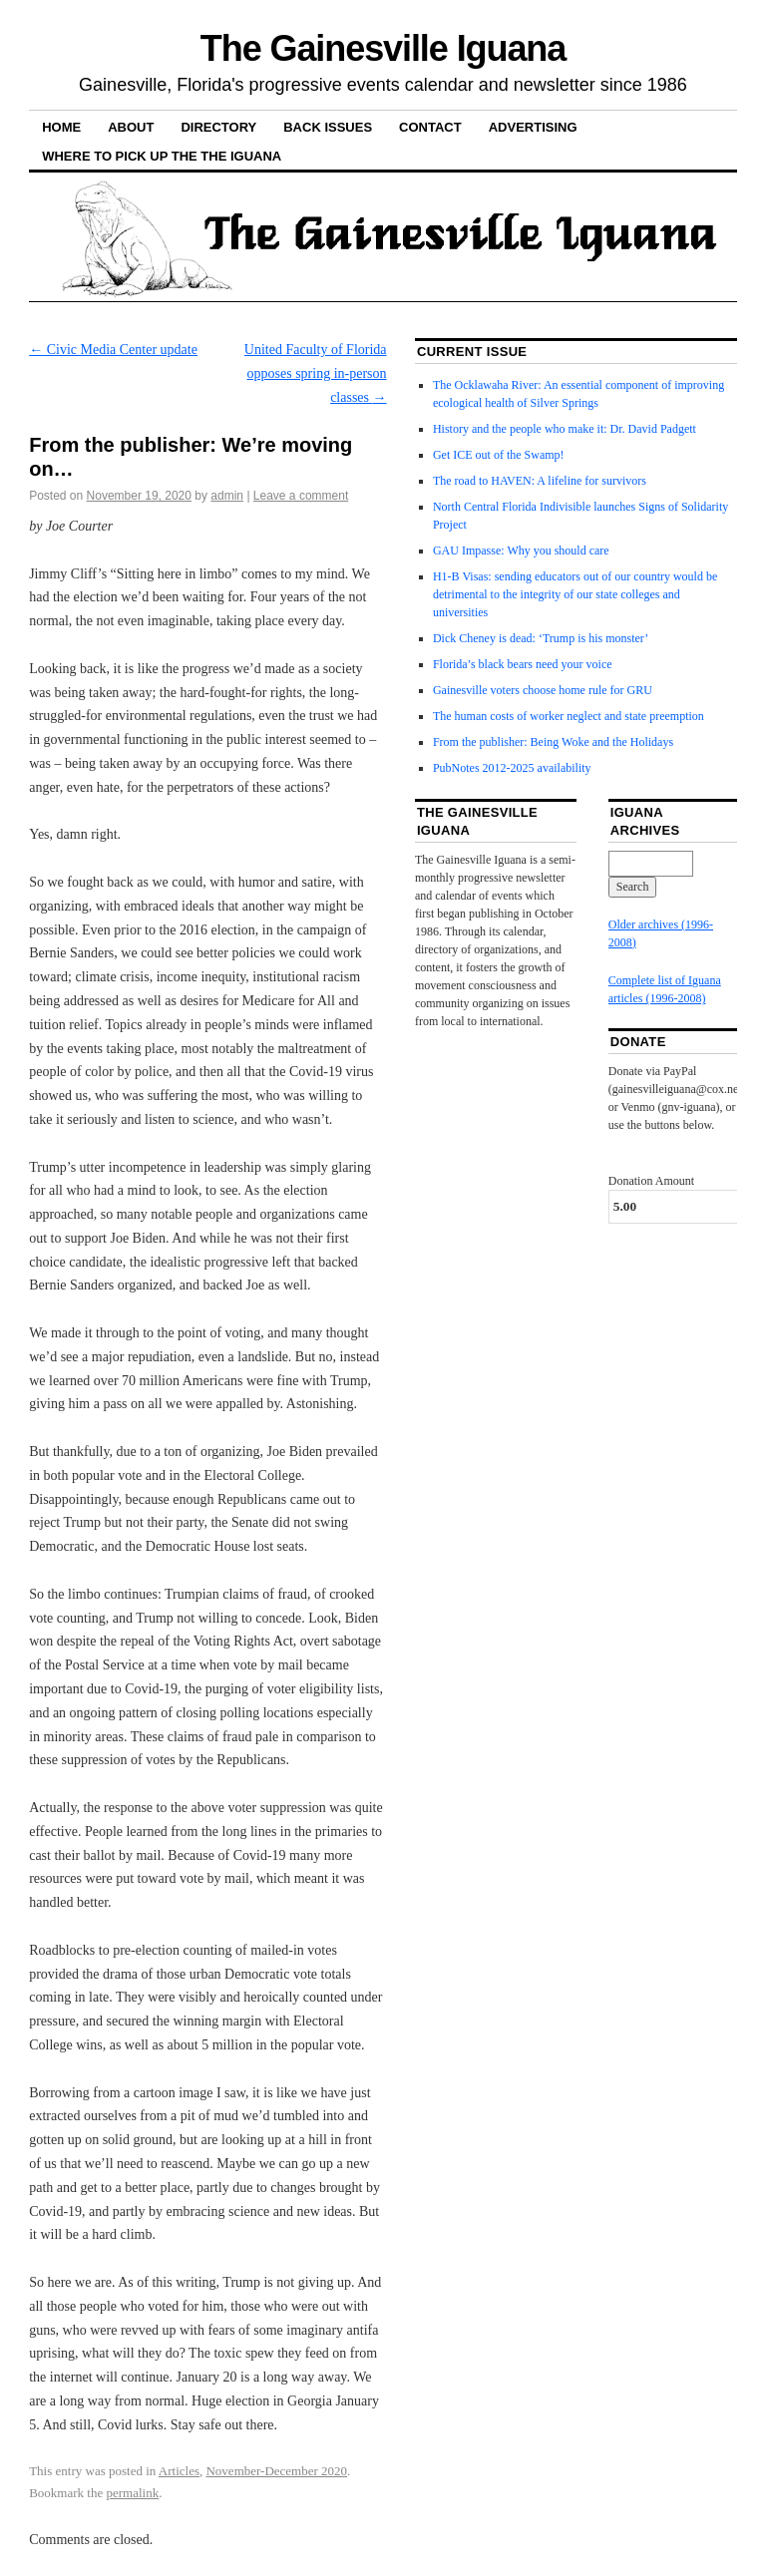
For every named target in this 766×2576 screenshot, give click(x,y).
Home (61, 127)
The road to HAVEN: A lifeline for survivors (539, 481)
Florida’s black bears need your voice (522, 664)
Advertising (533, 127)
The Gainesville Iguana (383, 48)
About (131, 127)
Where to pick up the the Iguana (161, 156)
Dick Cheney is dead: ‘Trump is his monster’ (540, 638)
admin (226, 496)
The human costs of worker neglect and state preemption (568, 716)
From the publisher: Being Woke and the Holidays (553, 742)
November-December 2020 (276, 2470)
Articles (179, 2470)
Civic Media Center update (113, 349)
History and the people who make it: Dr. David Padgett (564, 429)
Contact (430, 127)
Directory (218, 127)
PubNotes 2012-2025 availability (512, 768)
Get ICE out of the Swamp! (499, 455)
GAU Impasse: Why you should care (521, 550)
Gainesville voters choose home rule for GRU (542, 690)
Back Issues (327, 127)
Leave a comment (300, 496)
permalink (132, 2492)
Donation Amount (651, 1181)
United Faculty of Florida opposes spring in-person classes (315, 373)
